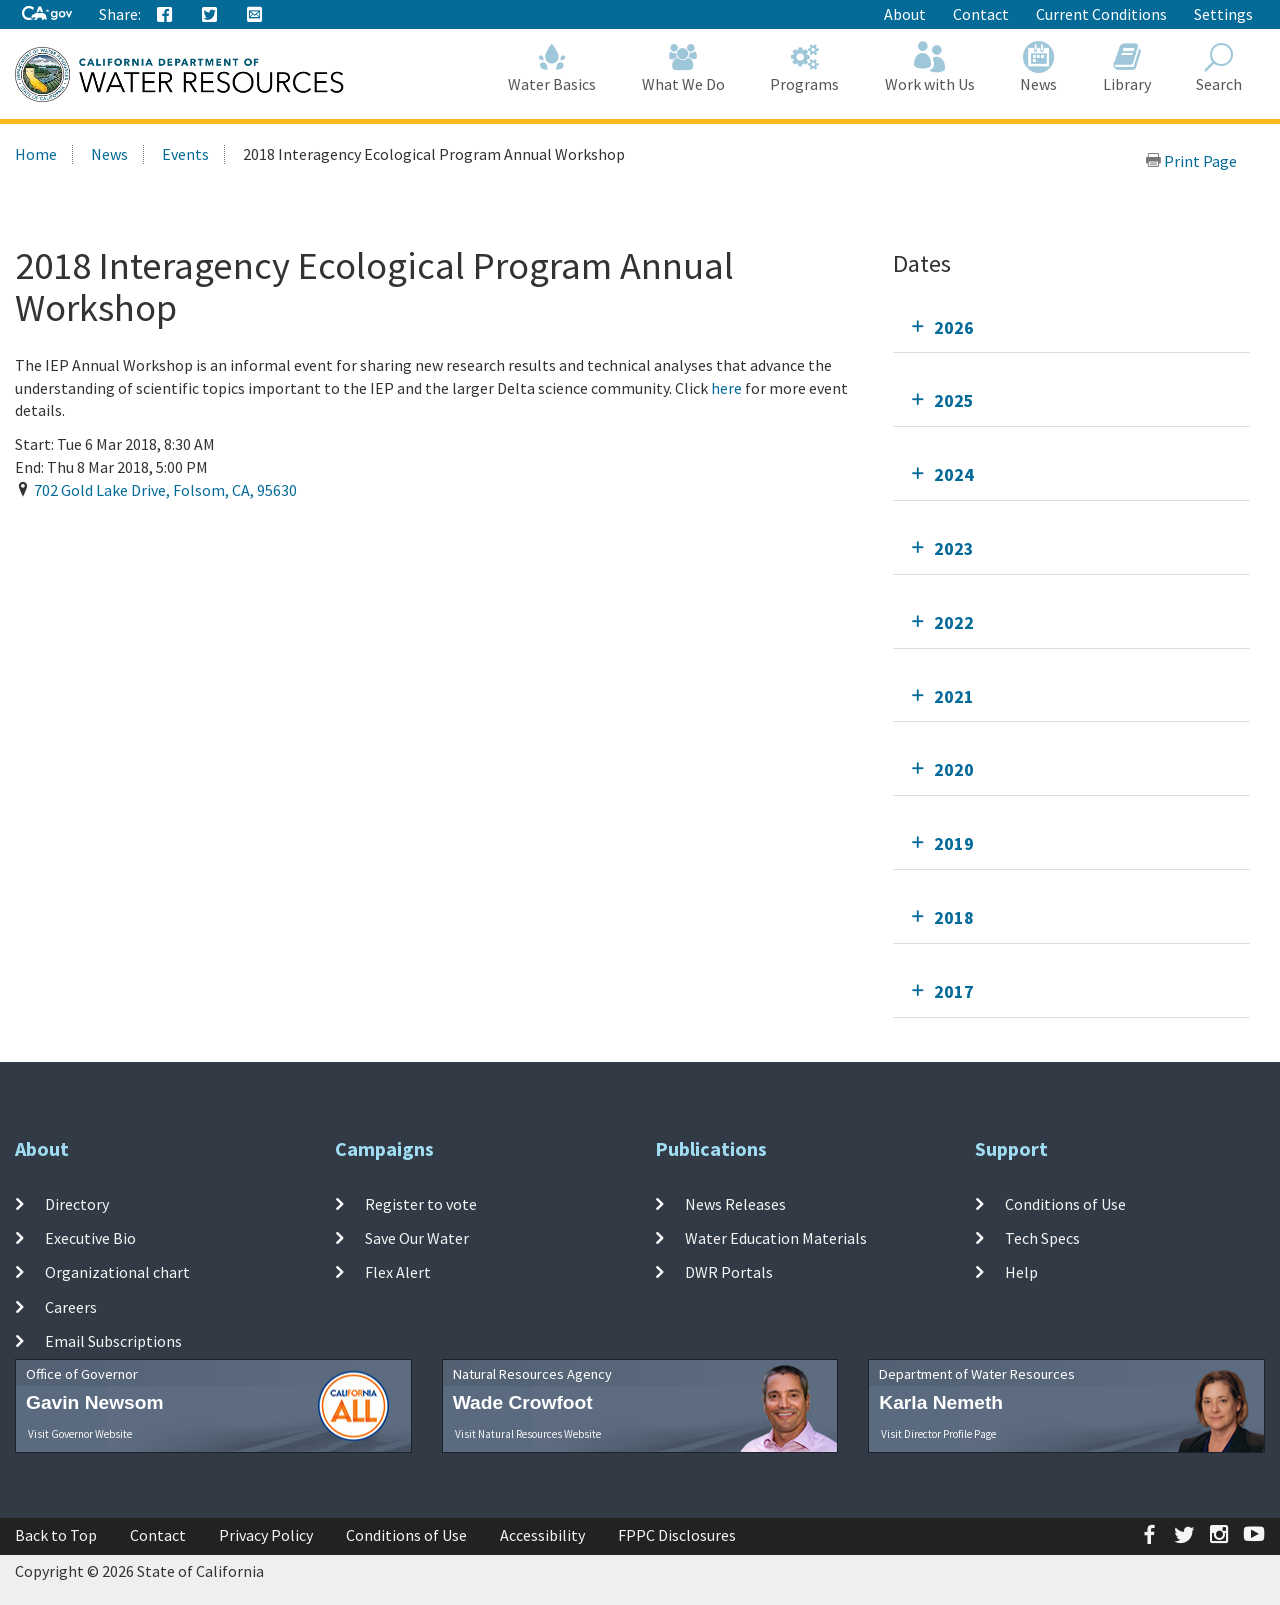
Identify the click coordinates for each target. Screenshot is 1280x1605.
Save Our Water (417, 1238)
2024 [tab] (954, 474)
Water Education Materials (776, 1238)
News (1039, 67)
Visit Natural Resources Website (528, 1434)
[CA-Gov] (47, 14)
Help (1021, 1272)
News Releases (735, 1204)
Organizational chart (117, 1272)
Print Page (1191, 161)
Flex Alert (398, 1272)
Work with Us (930, 67)
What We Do (683, 67)
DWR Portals (729, 1272)
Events (185, 154)
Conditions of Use (1065, 1204)
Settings (1223, 14)
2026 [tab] (954, 327)
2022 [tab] (954, 622)
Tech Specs (1042, 1238)
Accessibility (542, 1535)
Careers (71, 1306)
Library (1127, 67)
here (728, 388)
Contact (981, 14)
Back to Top (56, 1535)
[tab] (1071, 327)
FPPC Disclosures (677, 1535)
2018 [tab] (954, 917)
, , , (165, 490)
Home (36, 154)
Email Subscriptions (113, 1341)
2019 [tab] (954, 843)
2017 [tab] (954, 991)
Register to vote (421, 1204)
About (905, 14)
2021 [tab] (954, 696)
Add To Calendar (92, 531)
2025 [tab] (954, 400)
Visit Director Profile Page (938, 1434)
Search (1220, 67)
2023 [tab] (954, 548)
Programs (805, 67)
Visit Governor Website (80, 1434)
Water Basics (553, 67)
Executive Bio (90, 1238)
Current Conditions (1101, 14)
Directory (77, 1204)
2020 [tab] (954, 769)
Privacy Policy (266, 1535)
